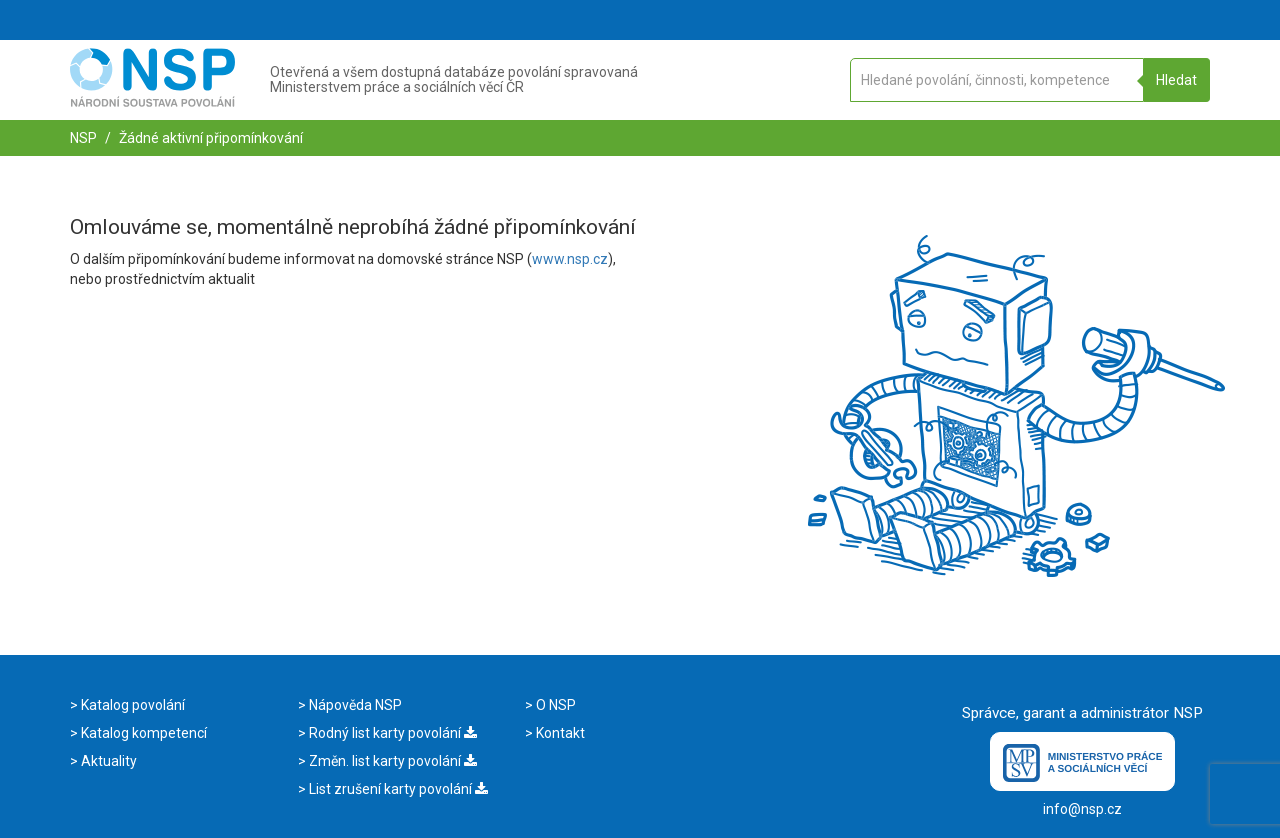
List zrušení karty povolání (397, 789)
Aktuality (107, 761)
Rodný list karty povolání (391, 733)
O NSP (554, 705)
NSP (83, 138)
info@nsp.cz (1082, 809)
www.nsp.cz (570, 259)
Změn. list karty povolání (391, 761)
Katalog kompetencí (142, 733)
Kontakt (559, 733)
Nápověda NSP (354, 705)
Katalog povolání (131, 705)
